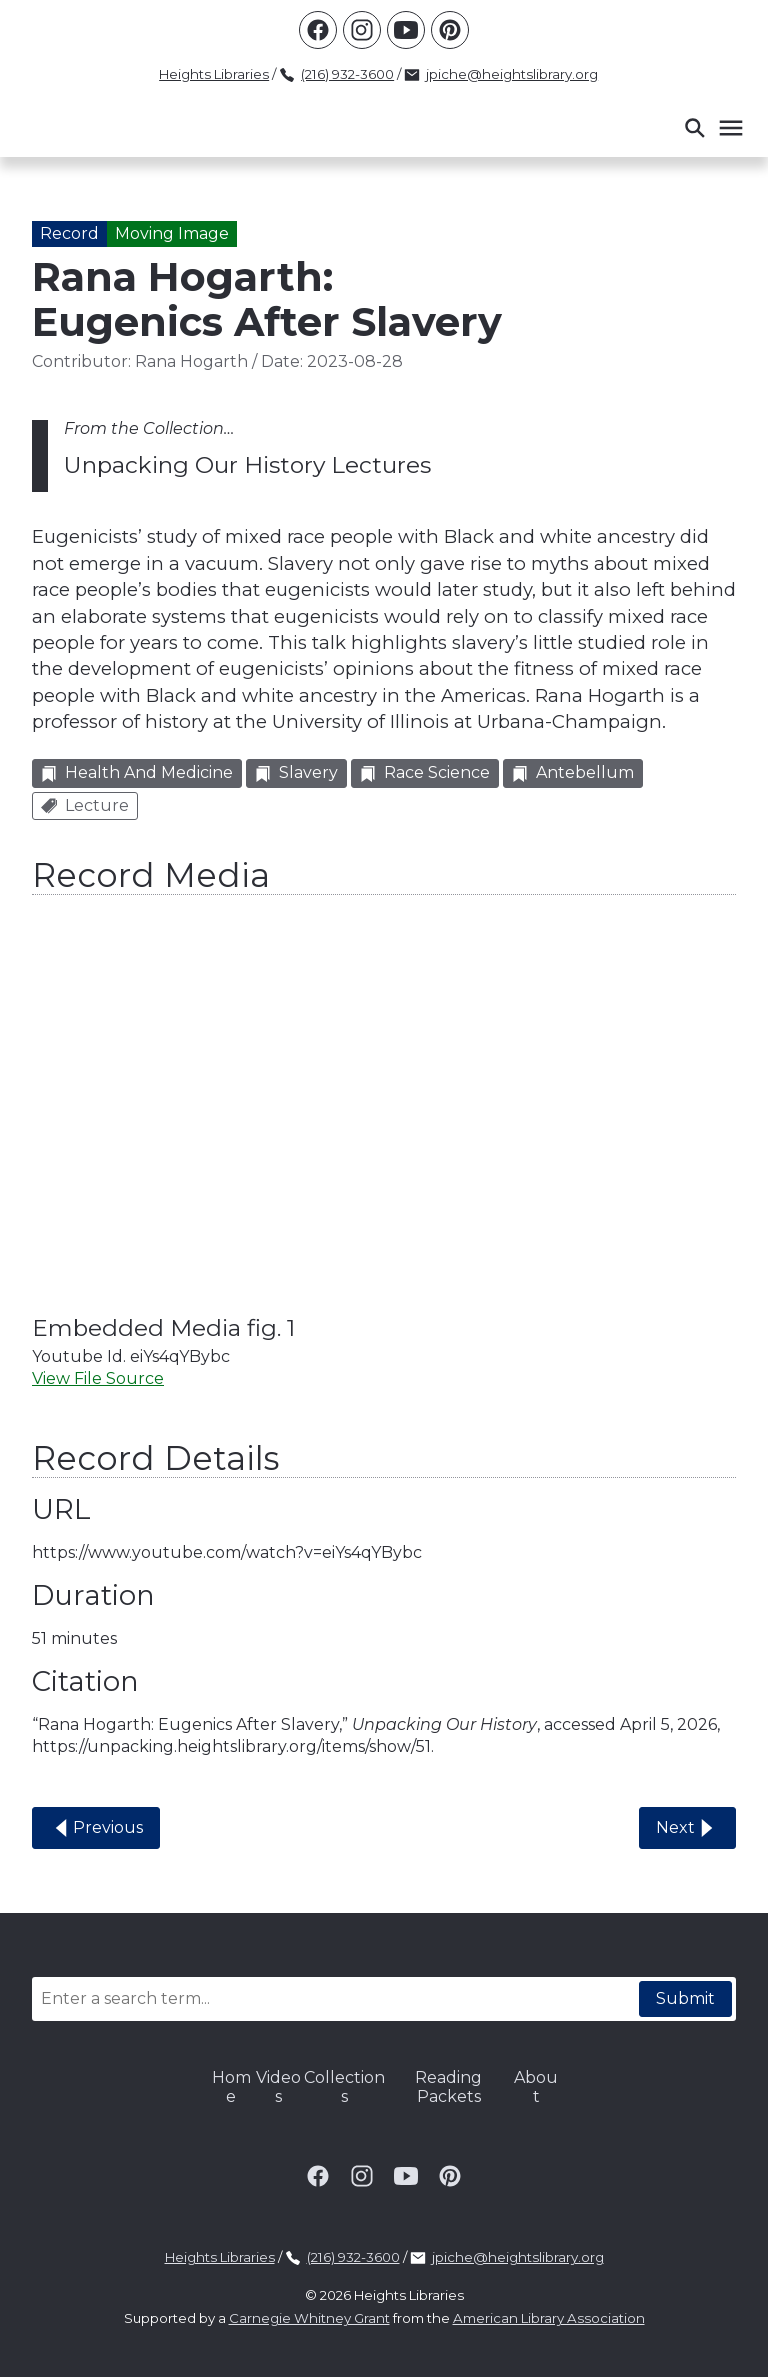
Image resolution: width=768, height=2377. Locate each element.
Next (687, 1828)
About (536, 2086)
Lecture (85, 805)
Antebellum (573, 772)
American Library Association (549, 2318)
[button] (713, 128)
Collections (344, 2086)
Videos (278, 2086)
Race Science (425, 772)
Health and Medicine (137, 772)
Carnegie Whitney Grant (309, 2318)
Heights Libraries (214, 74)
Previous (96, 1828)
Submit (685, 1998)
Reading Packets (448, 2086)
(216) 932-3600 (347, 74)
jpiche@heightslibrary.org (512, 74)
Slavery (296, 772)
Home (231, 2086)
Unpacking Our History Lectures (247, 465)
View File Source (98, 1378)
